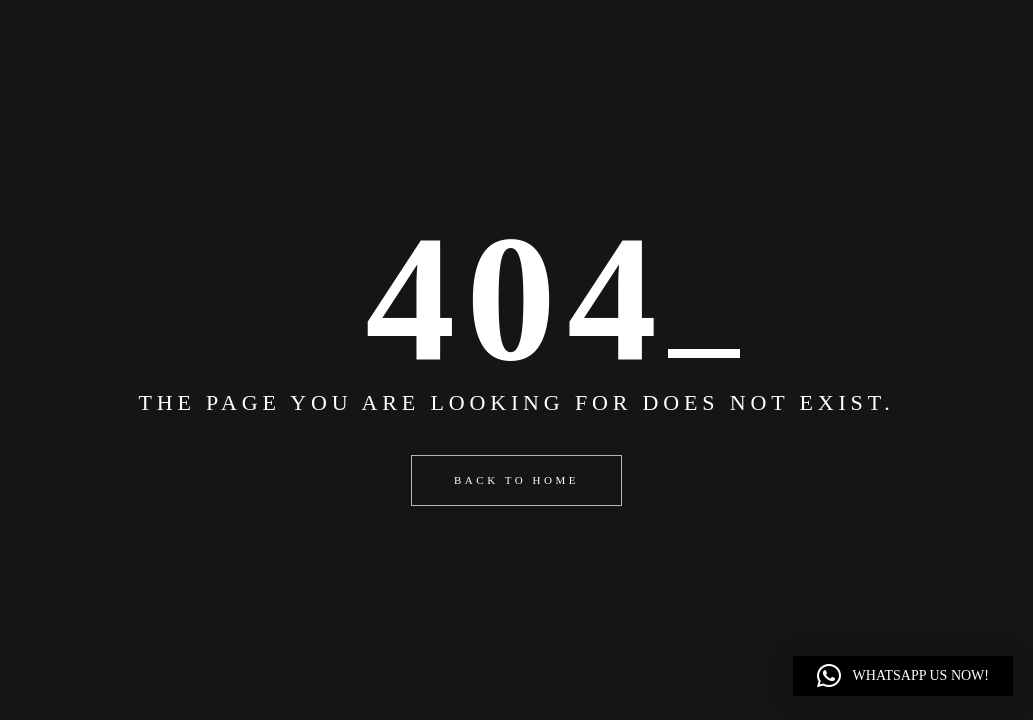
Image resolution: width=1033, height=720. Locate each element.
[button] (903, 676)
